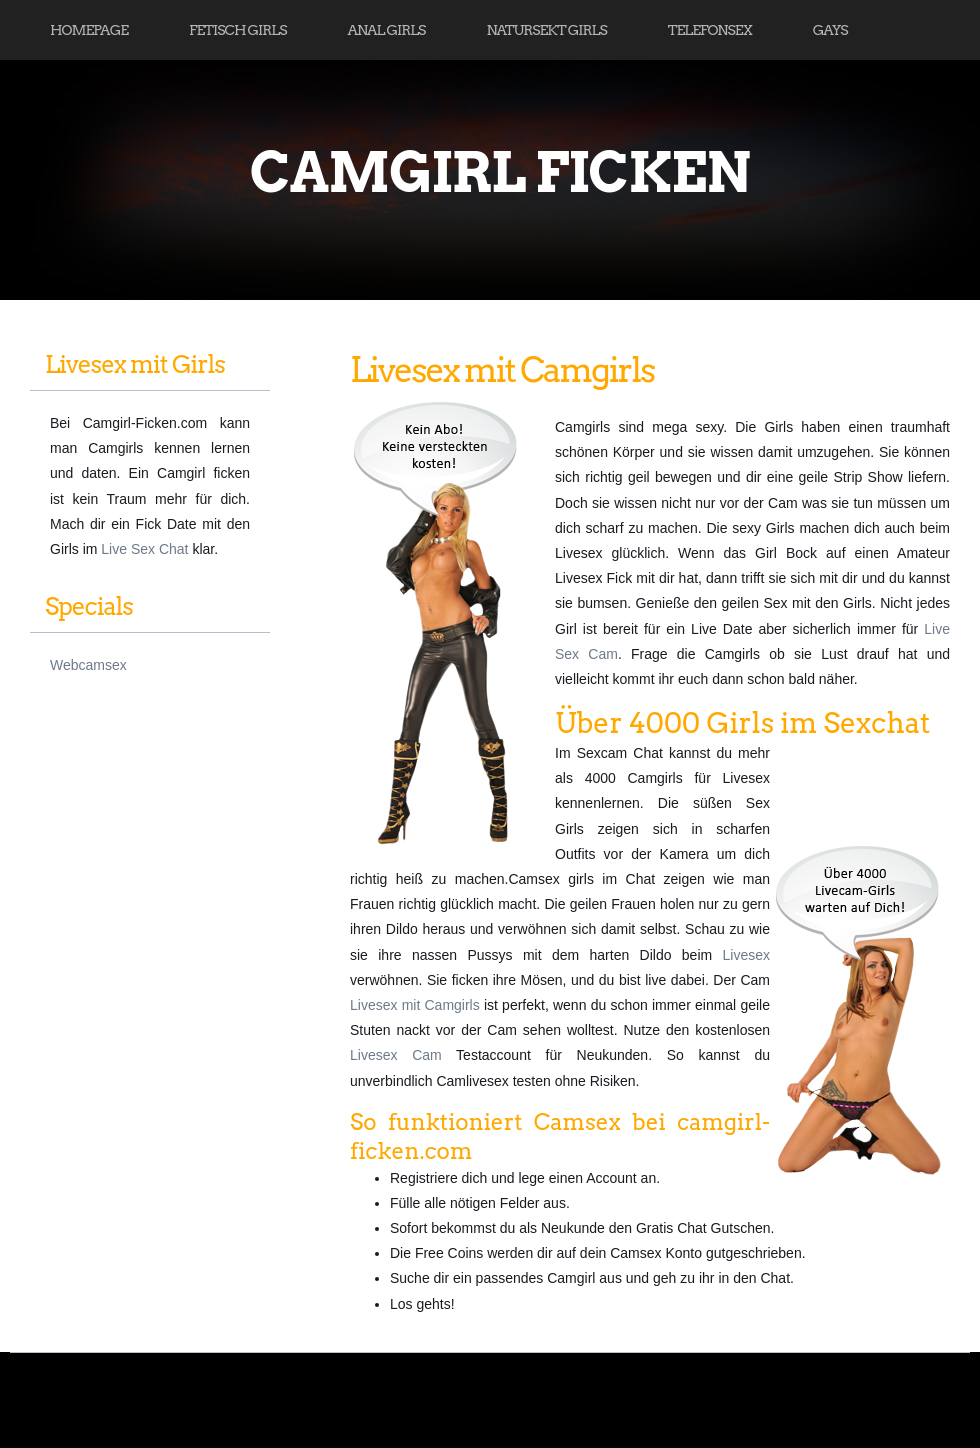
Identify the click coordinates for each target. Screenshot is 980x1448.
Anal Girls (386, 30)
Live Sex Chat (144, 549)
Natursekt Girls (546, 30)
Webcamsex (88, 665)
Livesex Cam (396, 1055)
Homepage (89, 30)
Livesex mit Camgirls (415, 1005)
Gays (830, 30)
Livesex (746, 955)
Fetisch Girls (237, 30)
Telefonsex (710, 30)
